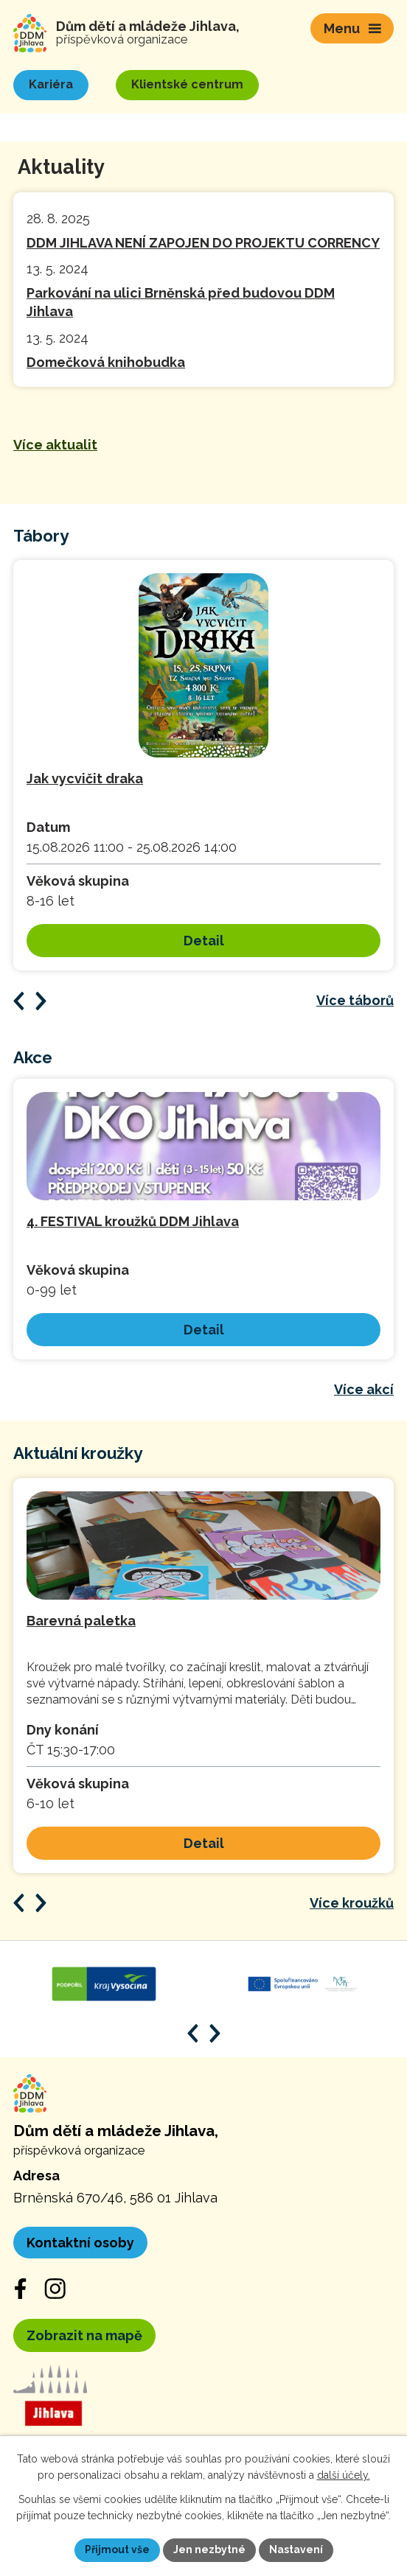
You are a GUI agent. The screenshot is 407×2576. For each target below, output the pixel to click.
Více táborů (355, 1000)
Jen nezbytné (209, 2549)
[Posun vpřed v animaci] (40, 1903)
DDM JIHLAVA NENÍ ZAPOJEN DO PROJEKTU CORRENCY (203, 243)
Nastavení (296, 2549)
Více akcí (364, 1389)
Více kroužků (352, 1903)
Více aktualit (55, 444)
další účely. (343, 2476)
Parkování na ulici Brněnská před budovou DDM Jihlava (181, 302)
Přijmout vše (117, 2549)
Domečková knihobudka (106, 362)
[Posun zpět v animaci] (18, 1903)
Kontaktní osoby (80, 2242)
